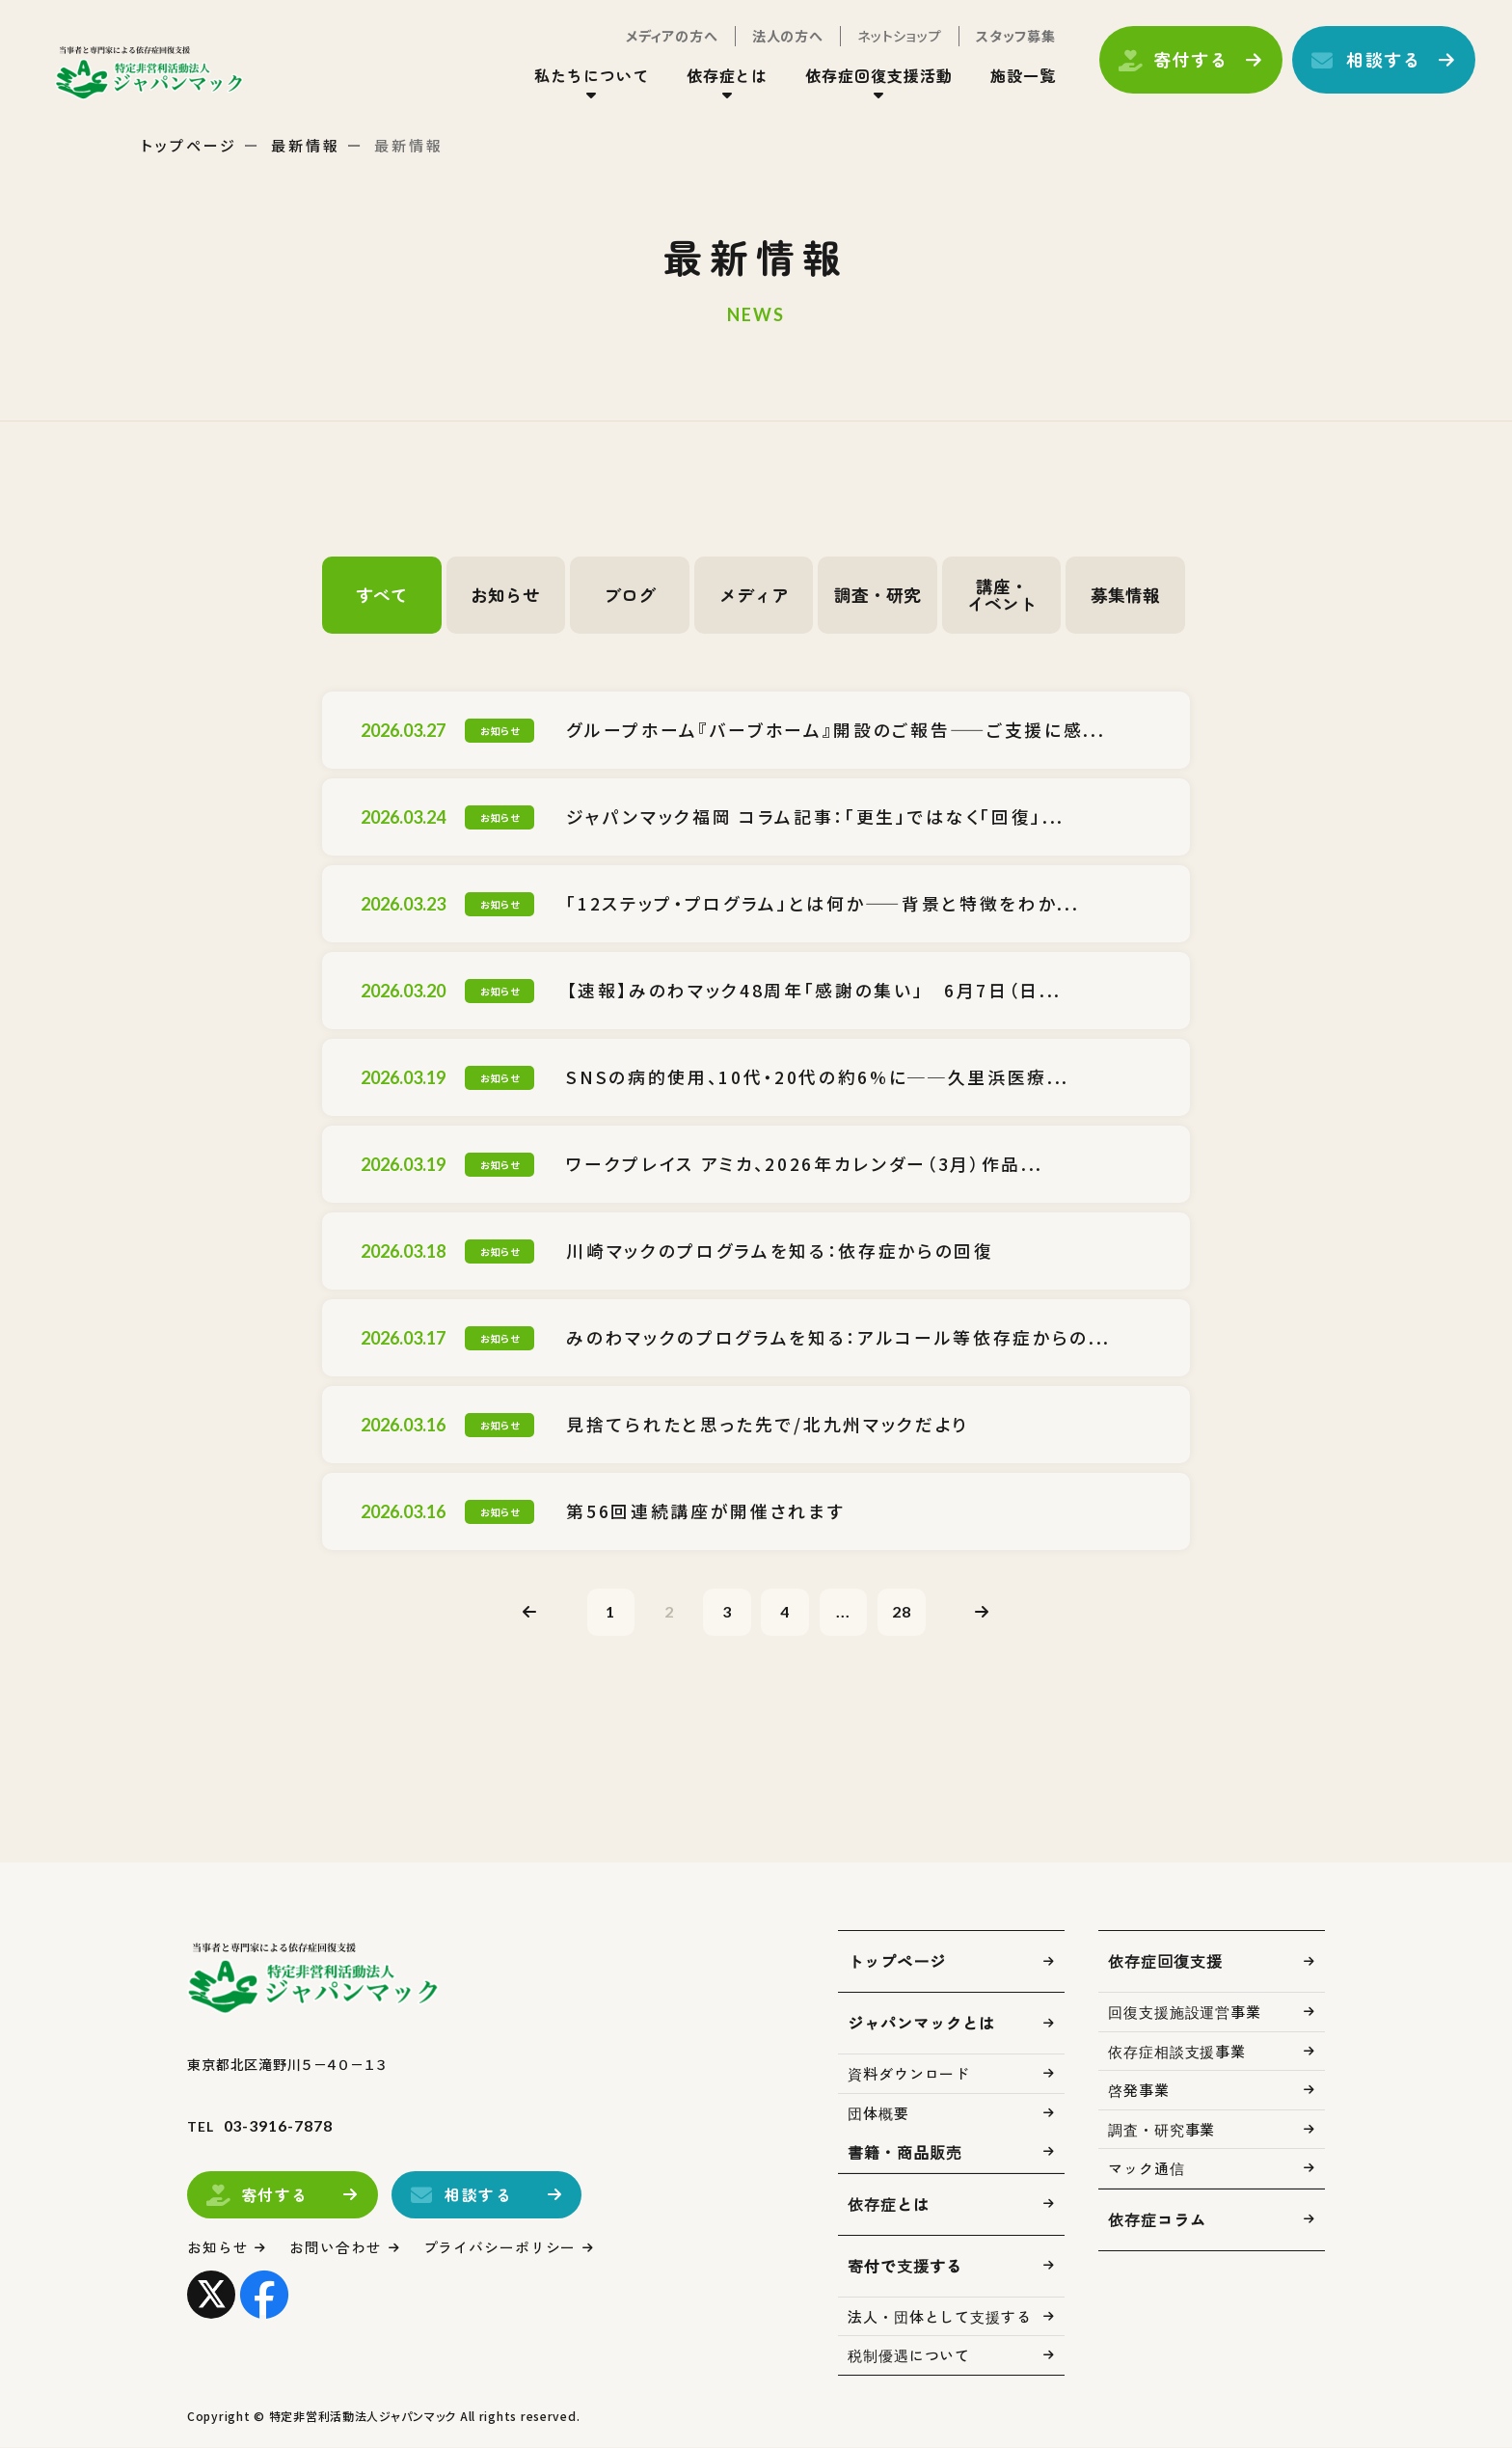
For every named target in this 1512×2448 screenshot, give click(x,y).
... (844, 1611)
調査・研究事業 (1161, 2130)
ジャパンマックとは (921, 2023)
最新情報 (305, 145)
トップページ (189, 145)
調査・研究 (877, 595)
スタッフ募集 (1014, 36)
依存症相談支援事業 (1177, 2052)
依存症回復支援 (1165, 1961)
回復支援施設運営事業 (1184, 2012)
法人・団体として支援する (940, 2317)
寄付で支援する (905, 2266)
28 (902, 1611)
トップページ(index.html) (152, 73)
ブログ (630, 595)
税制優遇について (909, 2356)
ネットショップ (897, 36)
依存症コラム (1157, 2220)
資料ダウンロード (909, 2074)
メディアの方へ (670, 36)
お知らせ (505, 595)
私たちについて (589, 76)
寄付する (1189, 60)
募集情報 (1125, 595)
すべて (382, 595)
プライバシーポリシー (500, 2248)
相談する (1382, 60)
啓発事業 (1139, 2091)
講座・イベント (1002, 595)
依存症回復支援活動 (878, 76)
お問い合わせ (336, 2248)
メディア (754, 595)
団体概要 (878, 2114)
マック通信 (1146, 2169)
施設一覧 (1021, 76)
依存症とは (726, 76)
